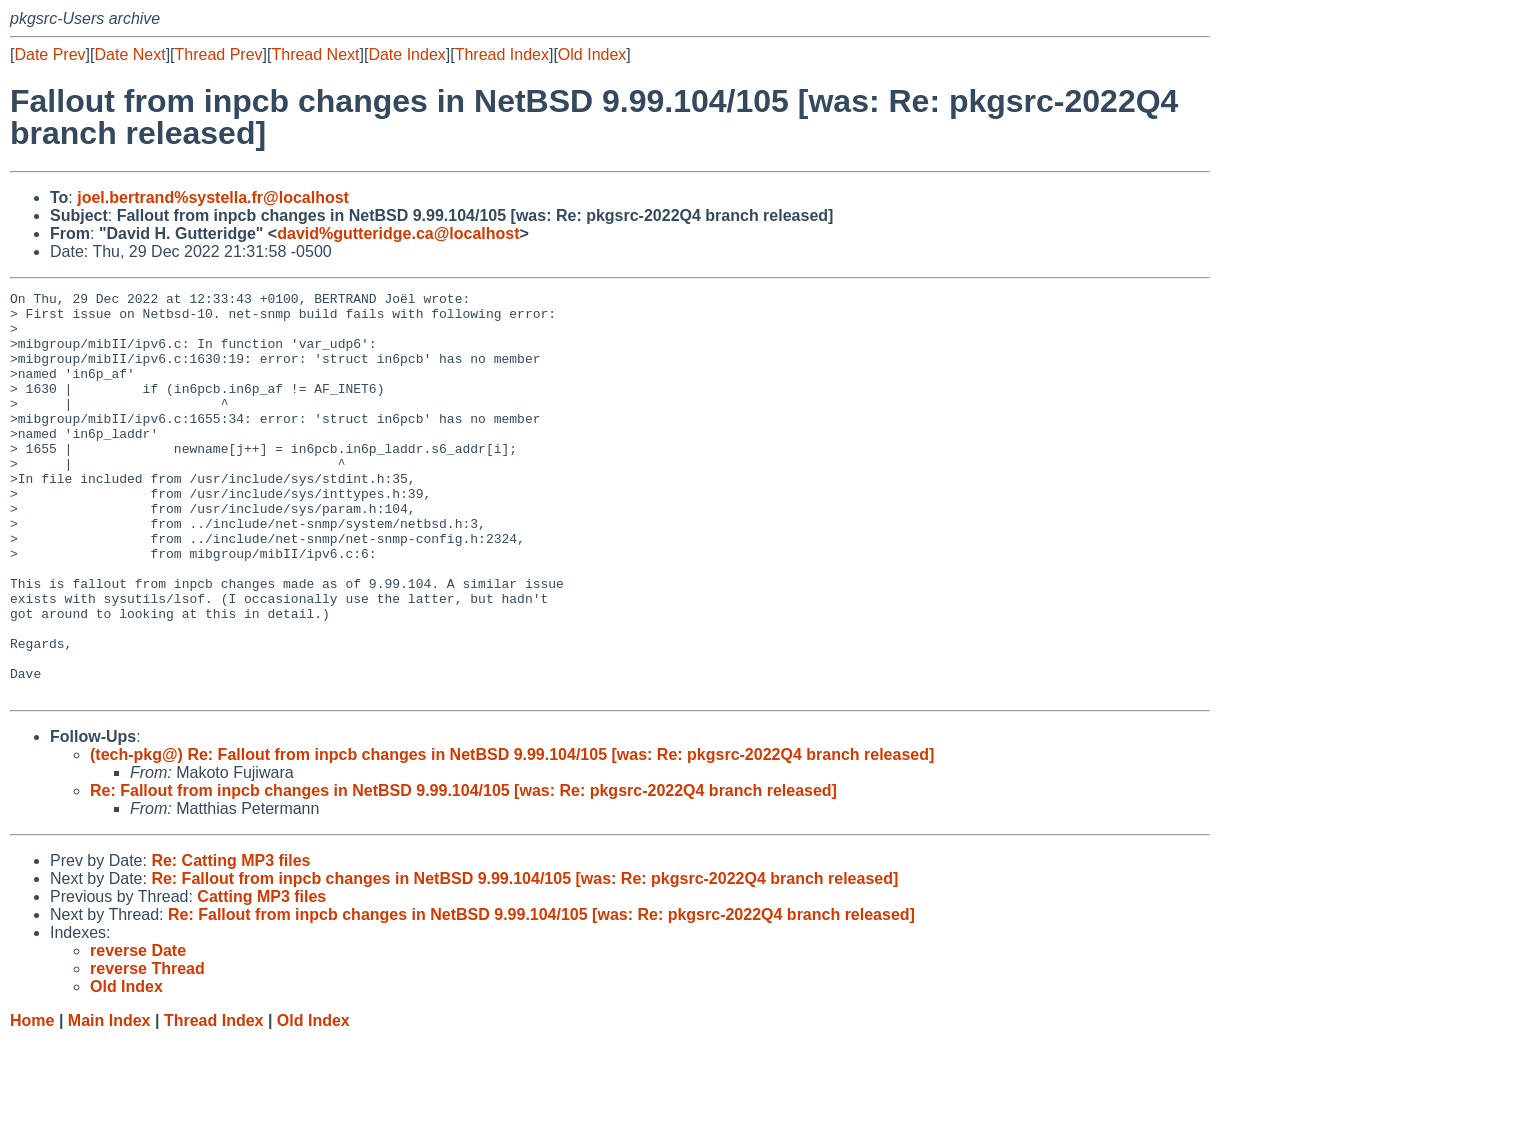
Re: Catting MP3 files (230, 941)
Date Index (406, 54)
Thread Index (502, 54)
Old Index (592, 54)
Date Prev (49, 54)
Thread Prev (219, 54)
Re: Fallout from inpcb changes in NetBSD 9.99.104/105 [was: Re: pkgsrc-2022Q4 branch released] (463, 871)
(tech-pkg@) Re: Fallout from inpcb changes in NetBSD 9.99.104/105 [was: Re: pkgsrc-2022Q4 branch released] (512, 835)
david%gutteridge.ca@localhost (398, 233)
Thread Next (315, 54)
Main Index (109, 1101)
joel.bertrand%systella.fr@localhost (213, 197)
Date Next (129, 54)
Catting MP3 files (261, 977)
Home (32, 1101)
